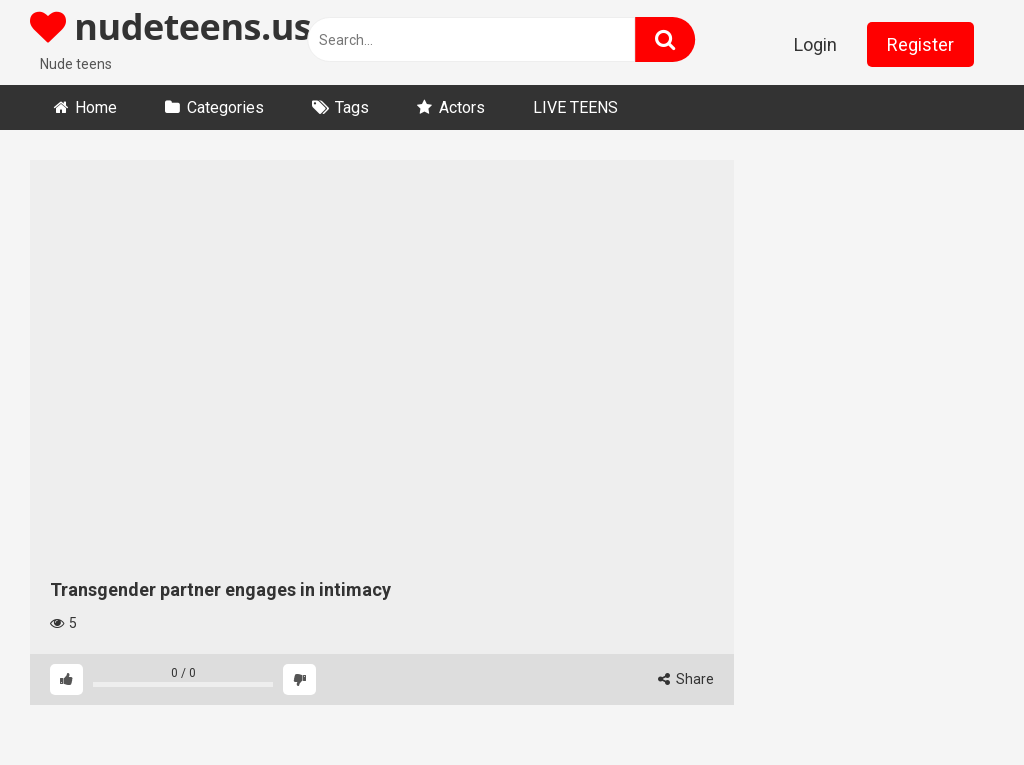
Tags (352, 107)
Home (96, 107)
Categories (225, 107)
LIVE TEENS (575, 107)
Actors (462, 107)
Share (686, 679)
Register (920, 44)
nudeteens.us (170, 26)
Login (815, 44)
